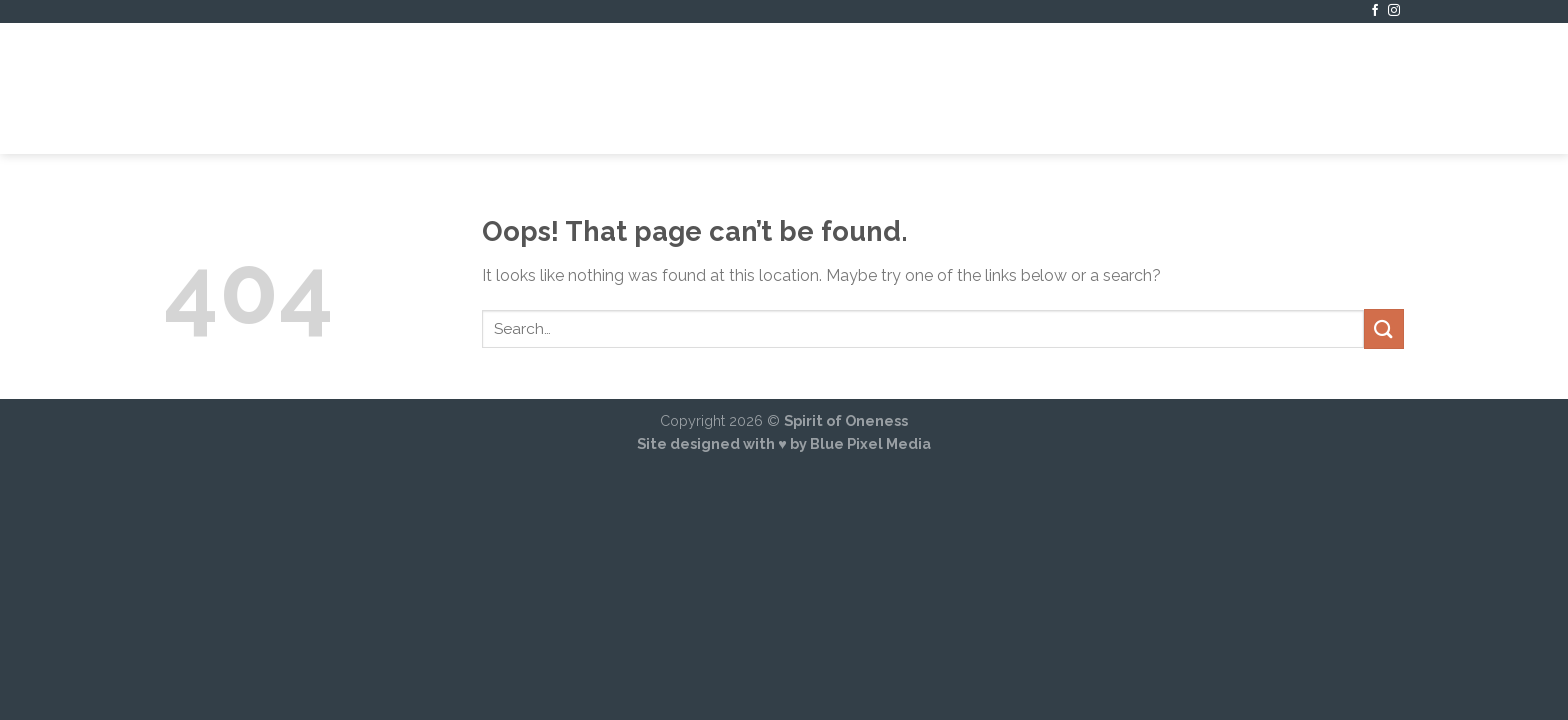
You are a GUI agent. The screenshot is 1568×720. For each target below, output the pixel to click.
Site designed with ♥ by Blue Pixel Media (784, 443)
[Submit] (1384, 328)
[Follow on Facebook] (1375, 11)
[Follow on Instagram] (1394, 11)
